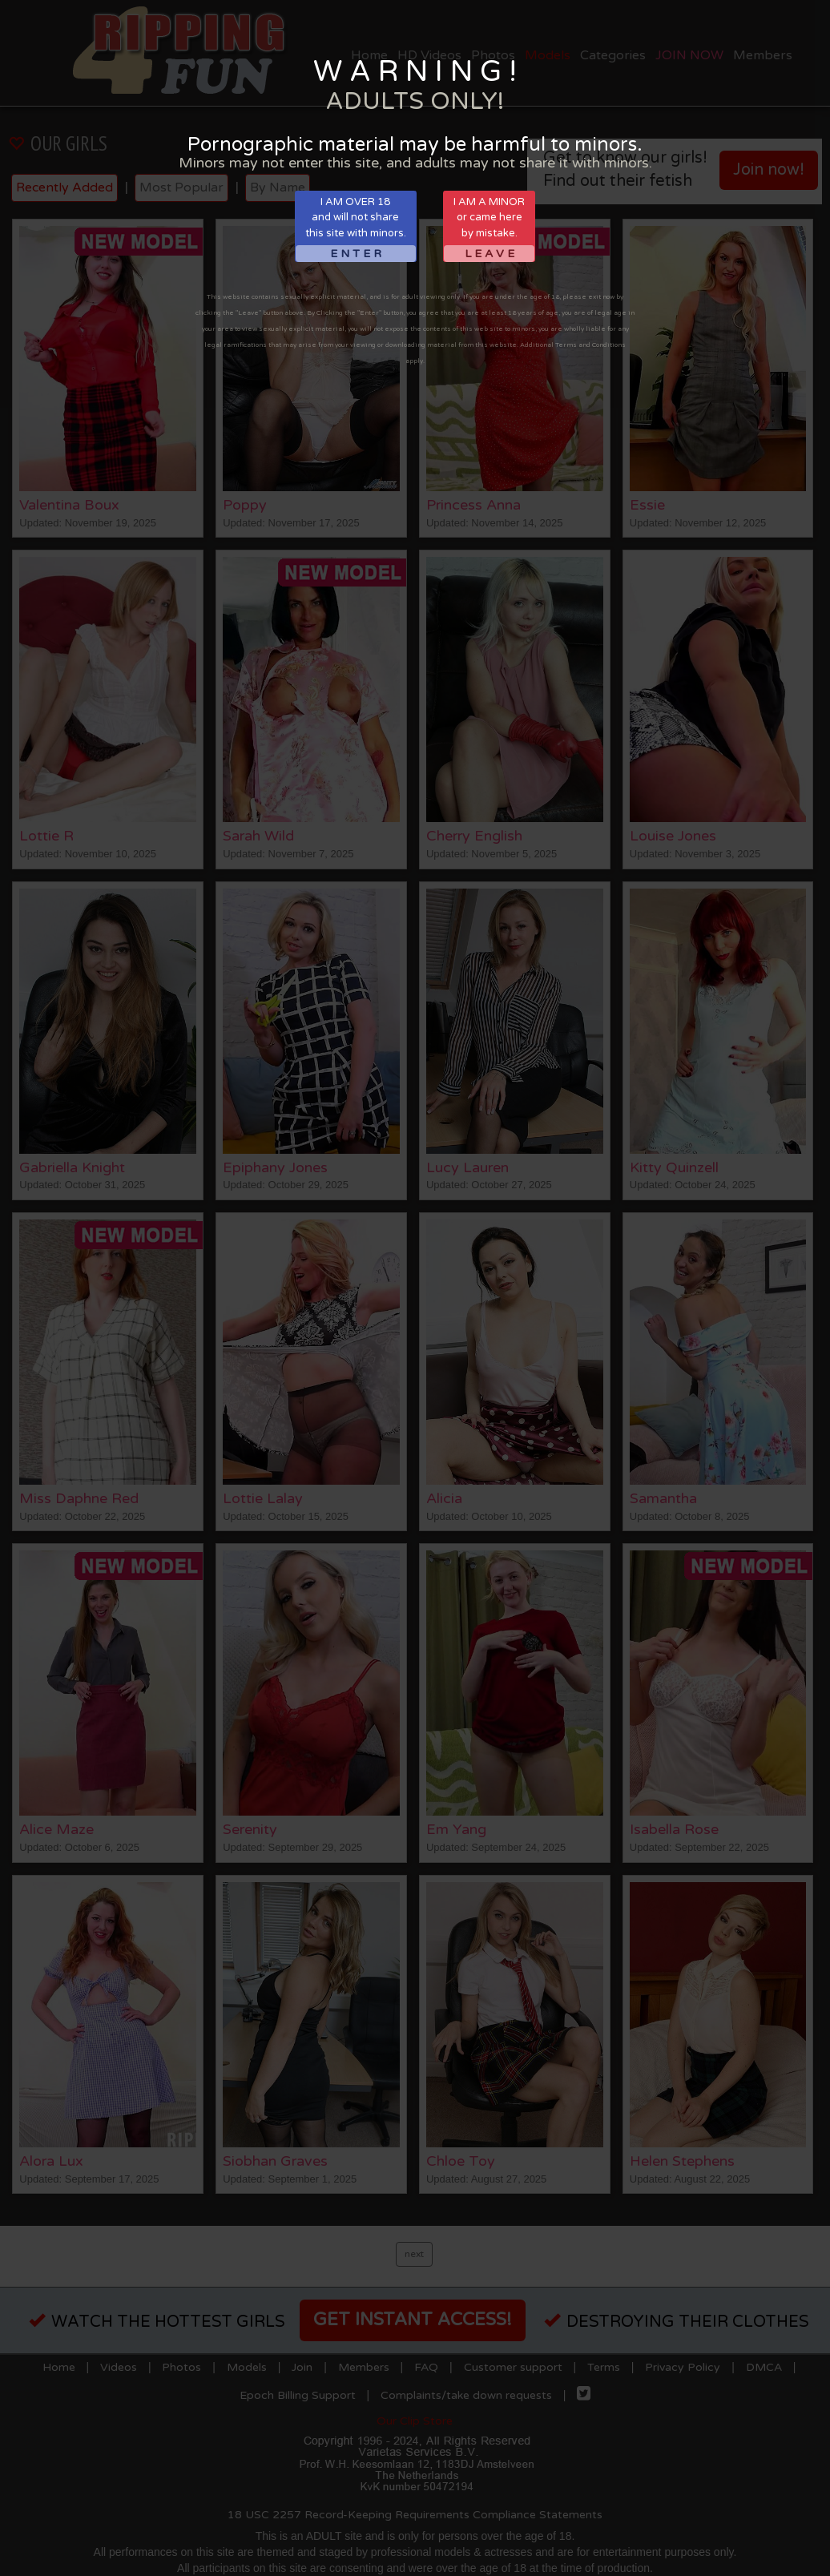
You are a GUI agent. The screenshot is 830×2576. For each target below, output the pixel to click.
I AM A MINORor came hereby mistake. (489, 229)
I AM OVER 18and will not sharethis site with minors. (356, 229)
